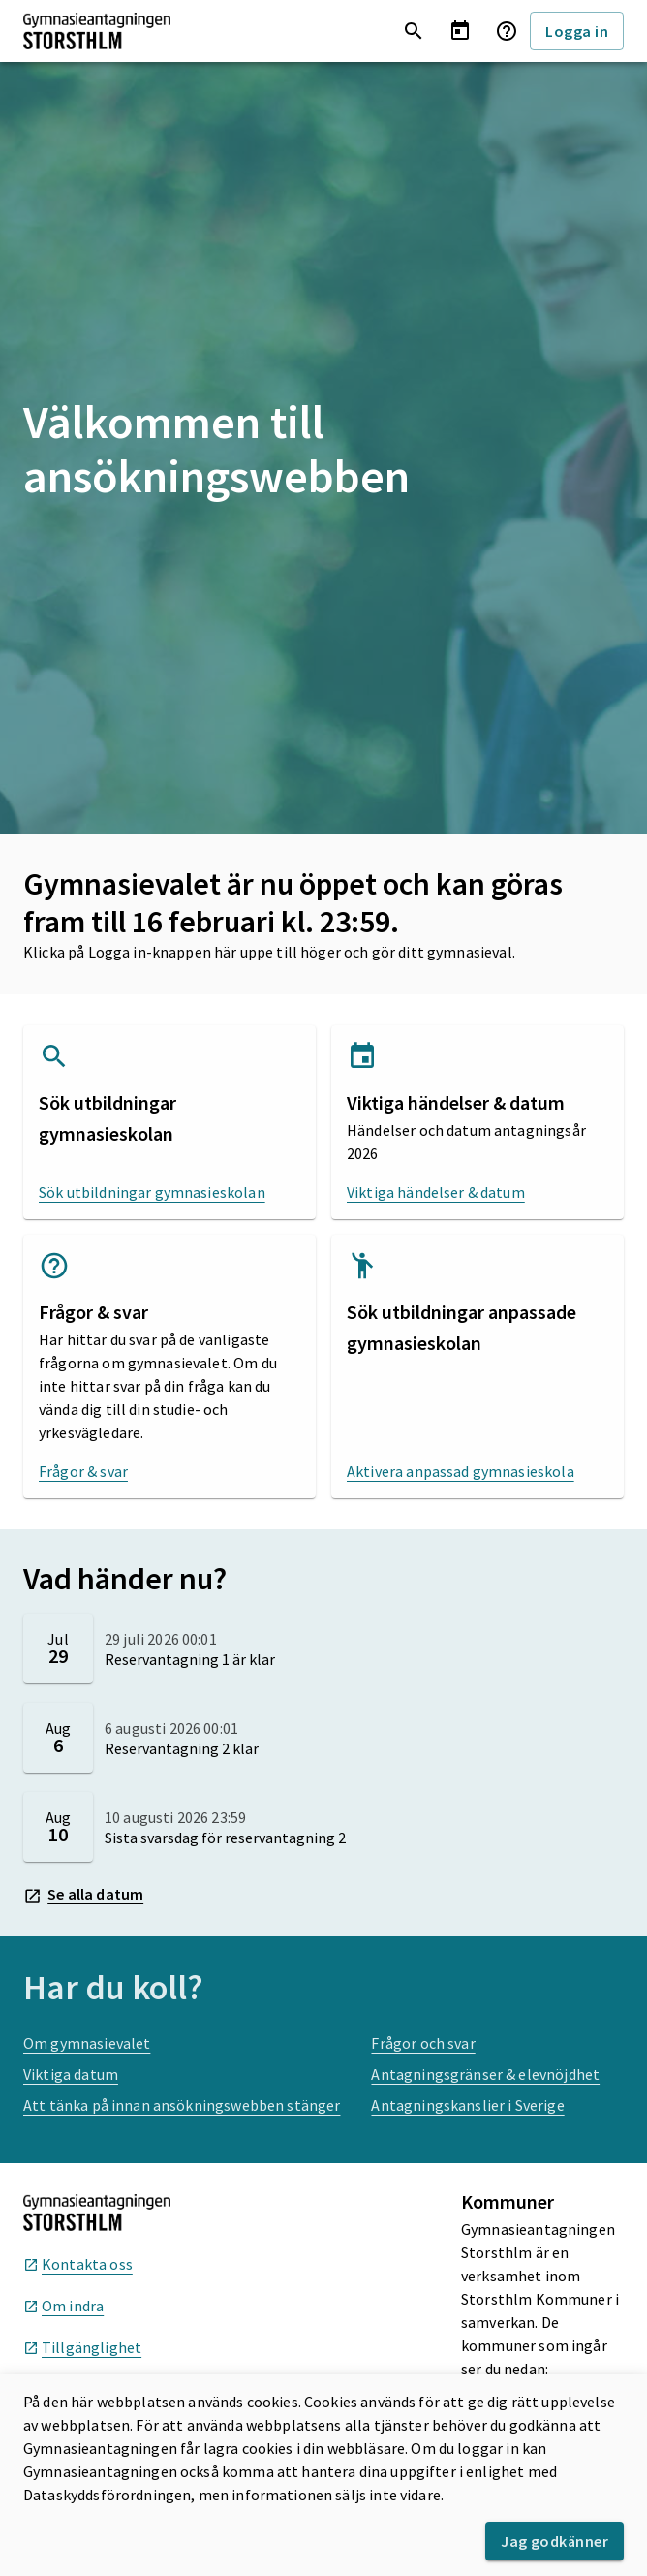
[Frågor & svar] (506, 31)
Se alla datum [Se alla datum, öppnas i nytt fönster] (83, 1894)
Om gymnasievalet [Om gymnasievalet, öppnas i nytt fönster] (86, 2043)
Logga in (577, 31)
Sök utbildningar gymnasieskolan (152, 1192)
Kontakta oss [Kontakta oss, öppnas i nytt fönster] (78, 2264)
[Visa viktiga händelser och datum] (460, 31)
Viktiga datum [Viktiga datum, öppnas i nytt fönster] (70, 2074)
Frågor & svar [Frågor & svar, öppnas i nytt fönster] (83, 1471)
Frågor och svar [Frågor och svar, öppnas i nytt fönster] (423, 2043)
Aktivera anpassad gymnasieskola (460, 1471)
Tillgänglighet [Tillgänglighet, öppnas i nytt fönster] (82, 2347)
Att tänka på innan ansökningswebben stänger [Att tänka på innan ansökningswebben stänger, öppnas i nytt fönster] (181, 2105)
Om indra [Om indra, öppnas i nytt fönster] (63, 2305)
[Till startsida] (96, 31)
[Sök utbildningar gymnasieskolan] (413, 31)
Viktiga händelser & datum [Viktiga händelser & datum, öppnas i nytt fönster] (436, 1192)
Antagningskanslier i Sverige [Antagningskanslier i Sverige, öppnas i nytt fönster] (467, 2105)
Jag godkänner (554, 2541)
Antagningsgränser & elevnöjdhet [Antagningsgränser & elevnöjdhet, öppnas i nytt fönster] (485, 2074)
